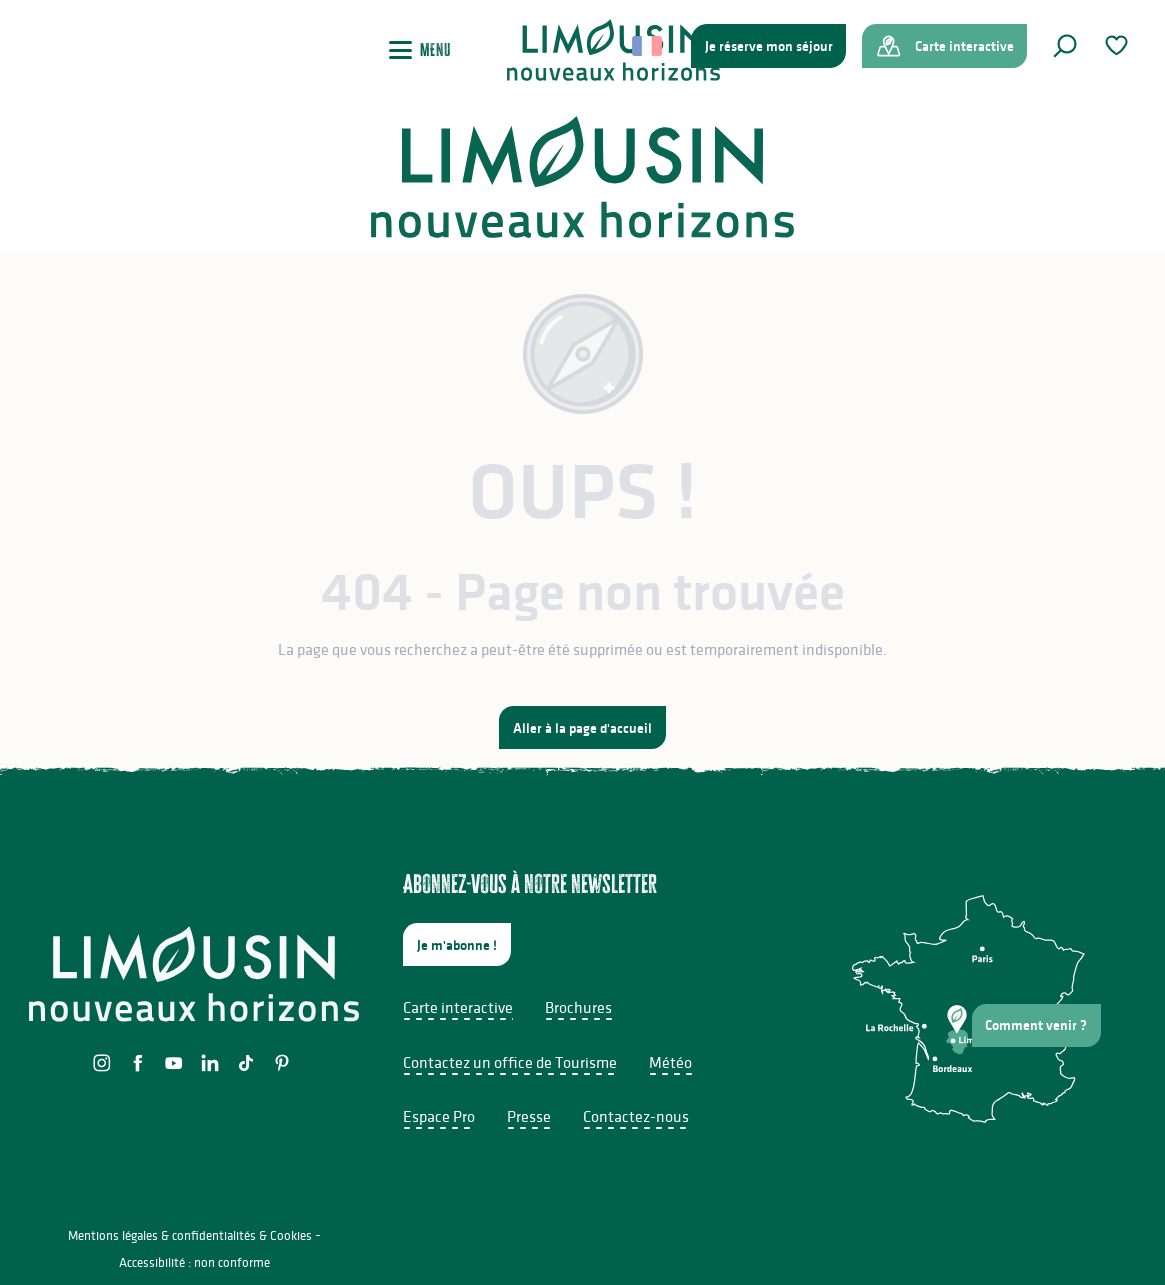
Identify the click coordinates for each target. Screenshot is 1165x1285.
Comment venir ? (1036, 1025)
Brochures (578, 1007)
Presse (529, 1116)
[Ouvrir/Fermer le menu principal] (420, 50)
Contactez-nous (636, 1116)
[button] (1065, 46)
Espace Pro (439, 1116)
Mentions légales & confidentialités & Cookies (190, 1235)
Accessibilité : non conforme (194, 1262)
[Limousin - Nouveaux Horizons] (582, 177)
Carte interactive (458, 1007)
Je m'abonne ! (457, 945)
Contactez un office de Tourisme (510, 1062)
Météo (670, 1062)
